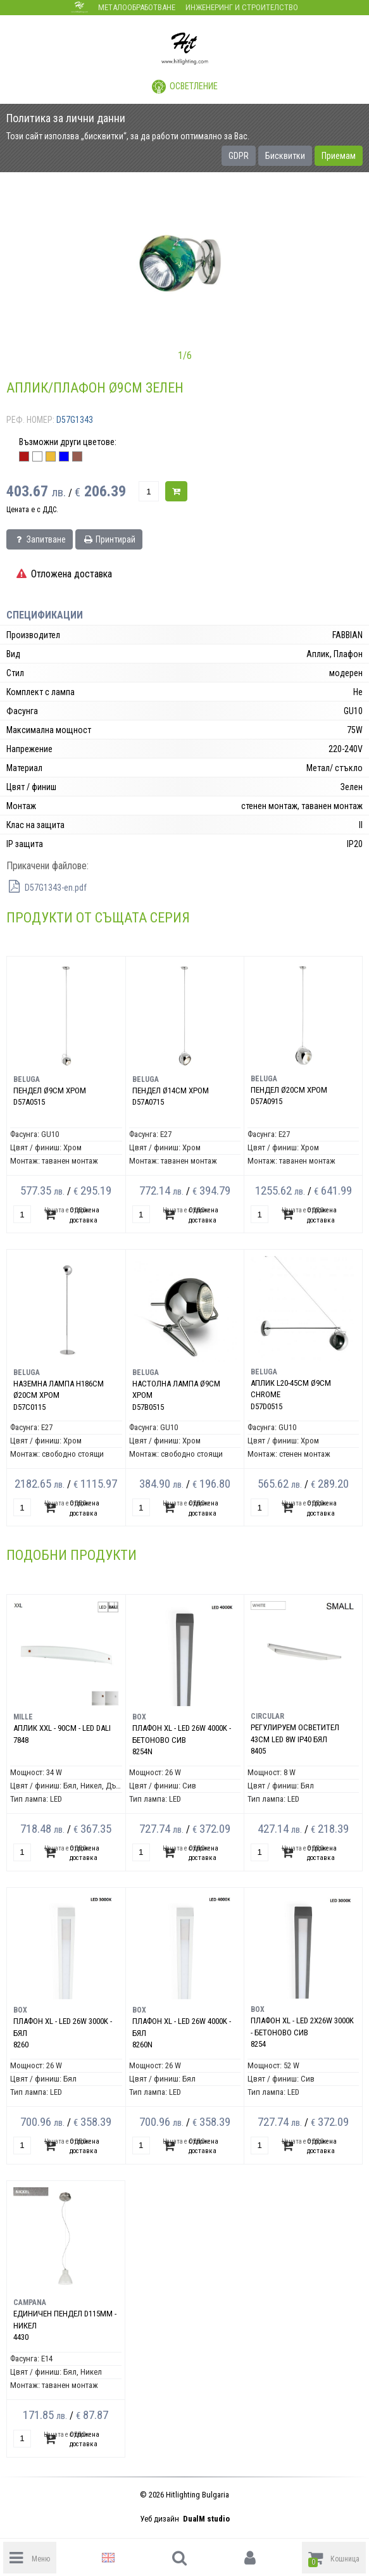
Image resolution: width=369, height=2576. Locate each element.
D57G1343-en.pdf (46, 888)
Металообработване (136, 7)
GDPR (238, 156)
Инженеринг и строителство (241, 7)
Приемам (339, 156)
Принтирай (108, 539)
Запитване (39, 539)
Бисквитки (285, 156)
